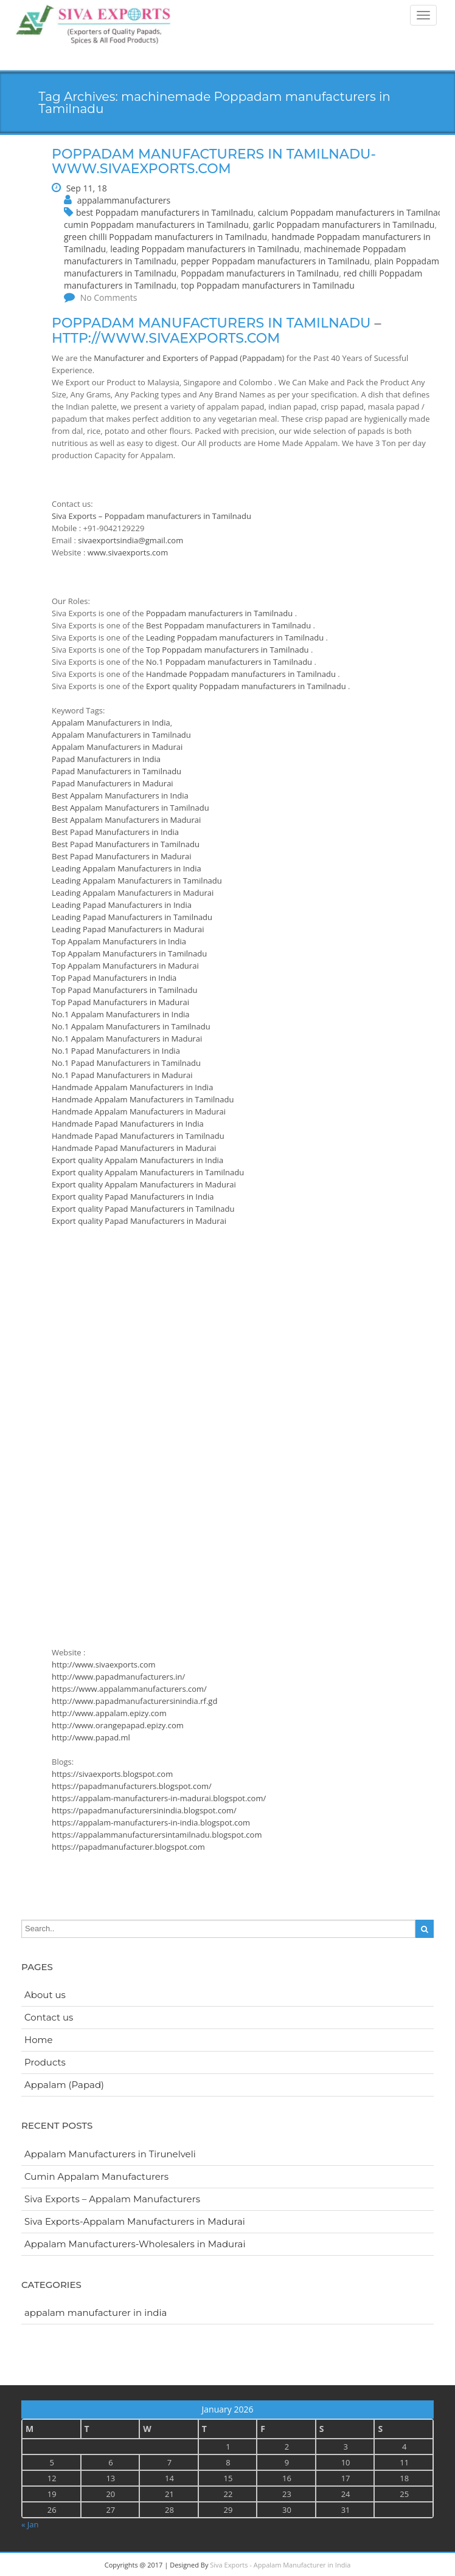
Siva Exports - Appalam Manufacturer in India (280, 2564)
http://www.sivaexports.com (166, 338)
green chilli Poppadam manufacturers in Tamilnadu (165, 236)
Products (45, 2062)
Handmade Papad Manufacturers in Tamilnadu (138, 1135)
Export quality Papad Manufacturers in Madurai (139, 1220)
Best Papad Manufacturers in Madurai (122, 856)
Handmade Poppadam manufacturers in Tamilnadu (242, 673)
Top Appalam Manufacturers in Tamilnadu (129, 953)
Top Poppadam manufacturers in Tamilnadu (228, 649)
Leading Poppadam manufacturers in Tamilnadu (236, 637)
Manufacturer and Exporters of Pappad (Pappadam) (189, 357)
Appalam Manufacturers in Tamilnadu (121, 734)
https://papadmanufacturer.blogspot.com (128, 1846)
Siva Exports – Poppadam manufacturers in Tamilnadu (151, 515)
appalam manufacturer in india (95, 2312)
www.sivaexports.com (128, 552)
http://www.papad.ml (91, 1737)
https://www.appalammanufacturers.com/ (129, 1688)
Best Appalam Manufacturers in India (120, 795)
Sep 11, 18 (86, 188)
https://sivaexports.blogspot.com (112, 1773)
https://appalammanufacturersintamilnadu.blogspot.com (157, 1834)
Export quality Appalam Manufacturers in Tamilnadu (148, 1172)
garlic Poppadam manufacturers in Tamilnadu (343, 224)
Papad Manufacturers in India (106, 759)
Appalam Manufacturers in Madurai (117, 746)
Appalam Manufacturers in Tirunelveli (110, 2154)
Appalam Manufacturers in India (111, 722)
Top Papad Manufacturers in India (114, 977)
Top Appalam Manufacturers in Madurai (125, 965)
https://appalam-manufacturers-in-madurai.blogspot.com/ (159, 1798)
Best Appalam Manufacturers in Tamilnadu (130, 807)
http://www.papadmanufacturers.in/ (118, 1676)
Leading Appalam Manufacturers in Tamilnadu (137, 880)
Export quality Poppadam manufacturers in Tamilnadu (247, 686)
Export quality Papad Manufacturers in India (133, 1196)
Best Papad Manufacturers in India (115, 831)
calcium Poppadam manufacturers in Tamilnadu (353, 212)
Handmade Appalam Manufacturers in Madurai (139, 1111)
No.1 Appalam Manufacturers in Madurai (127, 1038)
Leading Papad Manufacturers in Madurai (128, 929)
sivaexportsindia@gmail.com (130, 540)
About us (45, 1995)
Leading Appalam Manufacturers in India (126, 868)
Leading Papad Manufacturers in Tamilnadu (132, 917)
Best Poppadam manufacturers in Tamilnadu (229, 625)
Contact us (48, 2017)
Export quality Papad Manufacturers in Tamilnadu (143, 1208)
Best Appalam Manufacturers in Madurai (126, 819)
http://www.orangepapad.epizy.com (118, 1725)
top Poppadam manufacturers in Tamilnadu (267, 285)
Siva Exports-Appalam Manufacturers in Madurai (134, 2221)
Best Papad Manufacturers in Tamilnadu (126, 844)
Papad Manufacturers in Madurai (112, 783)
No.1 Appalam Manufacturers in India (121, 1014)
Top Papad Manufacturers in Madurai (120, 1002)
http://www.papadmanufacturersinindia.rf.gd (134, 1700)
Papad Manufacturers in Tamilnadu (116, 771)
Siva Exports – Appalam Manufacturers (112, 2199)
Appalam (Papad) (64, 2084)
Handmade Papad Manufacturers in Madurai (134, 1147)
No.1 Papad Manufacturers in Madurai (122, 1075)
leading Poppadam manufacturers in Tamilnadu (204, 249)
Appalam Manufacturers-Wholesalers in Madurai (134, 2244)
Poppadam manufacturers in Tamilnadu (260, 273)
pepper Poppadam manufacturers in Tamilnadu (275, 261)
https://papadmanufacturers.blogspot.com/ (132, 1786)
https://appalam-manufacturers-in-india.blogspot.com (151, 1822)
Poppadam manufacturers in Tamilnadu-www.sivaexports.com (214, 161)
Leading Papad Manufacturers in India (122, 904)
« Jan (30, 2524)
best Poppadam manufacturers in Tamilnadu (165, 212)
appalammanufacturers (124, 200)
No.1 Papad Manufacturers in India (116, 1050)
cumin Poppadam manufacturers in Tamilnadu (156, 224)
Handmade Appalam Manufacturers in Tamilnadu (143, 1099)
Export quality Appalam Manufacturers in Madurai (144, 1184)
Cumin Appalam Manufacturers (96, 2176)
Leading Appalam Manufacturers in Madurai (133, 892)
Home (38, 2039)
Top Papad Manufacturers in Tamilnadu (124, 989)
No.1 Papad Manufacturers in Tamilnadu (126, 1062)
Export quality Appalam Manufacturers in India (137, 1160)
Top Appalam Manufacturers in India (119, 941)
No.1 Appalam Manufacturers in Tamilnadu (131, 1026)
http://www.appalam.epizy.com (109, 1713)
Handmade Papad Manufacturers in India (128, 1123)
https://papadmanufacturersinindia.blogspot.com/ (144, 1810)
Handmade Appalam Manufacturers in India (132, 1087)
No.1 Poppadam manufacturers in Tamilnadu (230, 661)
